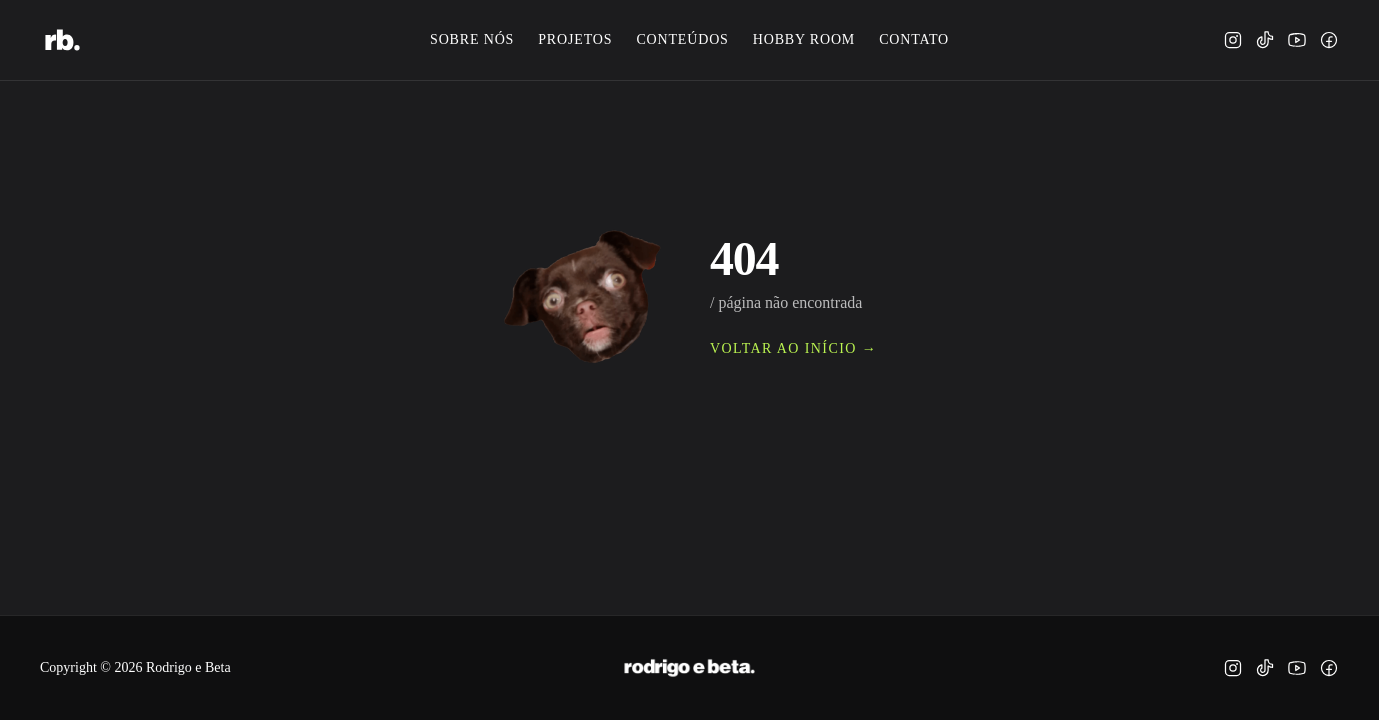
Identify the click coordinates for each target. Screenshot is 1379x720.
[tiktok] (1265, 40)
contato (914, 39)
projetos (575, 39)
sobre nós (472, 39)
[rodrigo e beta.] (62, 40)
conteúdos (682, 39)
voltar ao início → (793, 348)
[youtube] (1297, 40)
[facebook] (1329, 40)
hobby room (804, 39)
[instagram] (1233, 40)
